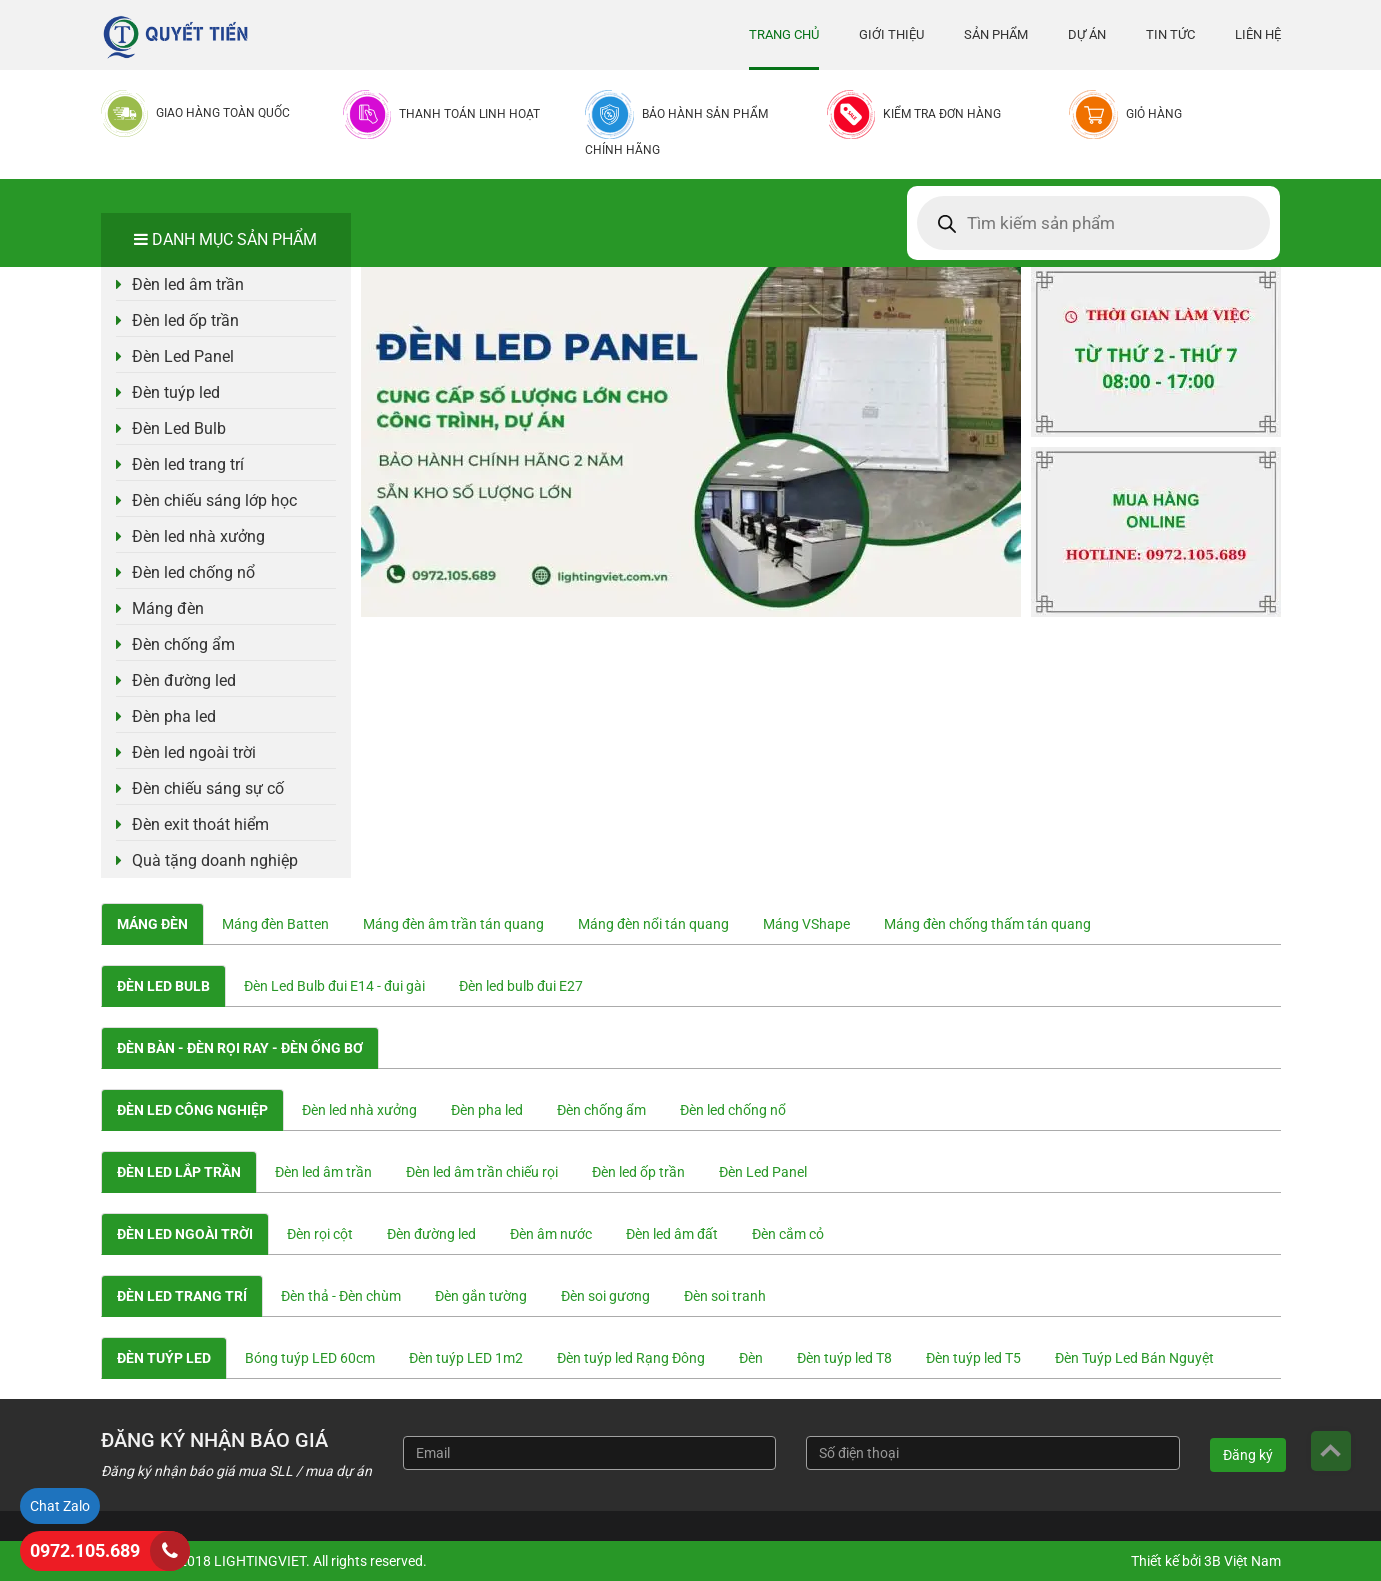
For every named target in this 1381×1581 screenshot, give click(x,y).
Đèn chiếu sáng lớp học (214, 500)
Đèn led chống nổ (193, 572)
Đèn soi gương (605, 1296)
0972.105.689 (85, 1550)
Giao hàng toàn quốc (223, 113)
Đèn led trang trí (188, 464)
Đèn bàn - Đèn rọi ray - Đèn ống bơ (240, 1048)
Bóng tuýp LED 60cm (310, 1358)
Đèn (751, 1358)
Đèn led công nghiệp (192, 1110)
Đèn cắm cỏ (788, 1234)
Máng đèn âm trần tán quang (453, 924)
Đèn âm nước (551, 1234)
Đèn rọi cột (320, 1234)
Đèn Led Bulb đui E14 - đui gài (334, 986)
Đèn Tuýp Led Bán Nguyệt (1134, 1358)
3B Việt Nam (1242, 1561)
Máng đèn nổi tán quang (653, 924)
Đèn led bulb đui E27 (521, 986)
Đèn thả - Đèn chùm (341, 1296)
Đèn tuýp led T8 (844, 1358)
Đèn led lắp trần (179, 1172)
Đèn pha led (174, 716)
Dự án (1087, 34)
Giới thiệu (891, 34)
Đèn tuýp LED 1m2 (466, 1358)
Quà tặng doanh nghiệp (215, 860)
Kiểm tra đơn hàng (942, 114)
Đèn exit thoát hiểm (200, 824)
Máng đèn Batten (275, 924)
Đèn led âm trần (188, 284)
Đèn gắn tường (481, 1296)
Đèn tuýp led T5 (973, 1358)
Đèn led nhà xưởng (198, 536)
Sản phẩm (996, 34)
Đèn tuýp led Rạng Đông (631, 1358)
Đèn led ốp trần (185, 320)
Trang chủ (784, 34)
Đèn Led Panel (183, 356)
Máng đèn (168, 608)
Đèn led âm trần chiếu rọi (482, 1172)
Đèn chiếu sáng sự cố (208, 788)
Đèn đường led (184, 680)
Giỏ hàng (1154, 114)
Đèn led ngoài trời (194, 752)
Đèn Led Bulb (179, 428)
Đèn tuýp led (176, 392)
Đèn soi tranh (725, 1296)
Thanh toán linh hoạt (469, 114)
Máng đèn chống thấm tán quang (987, 924)
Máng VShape (806, 924)
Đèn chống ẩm (183, 644)
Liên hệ (1258, 34)
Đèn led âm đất (672, 1234)
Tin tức (1170, 34)
